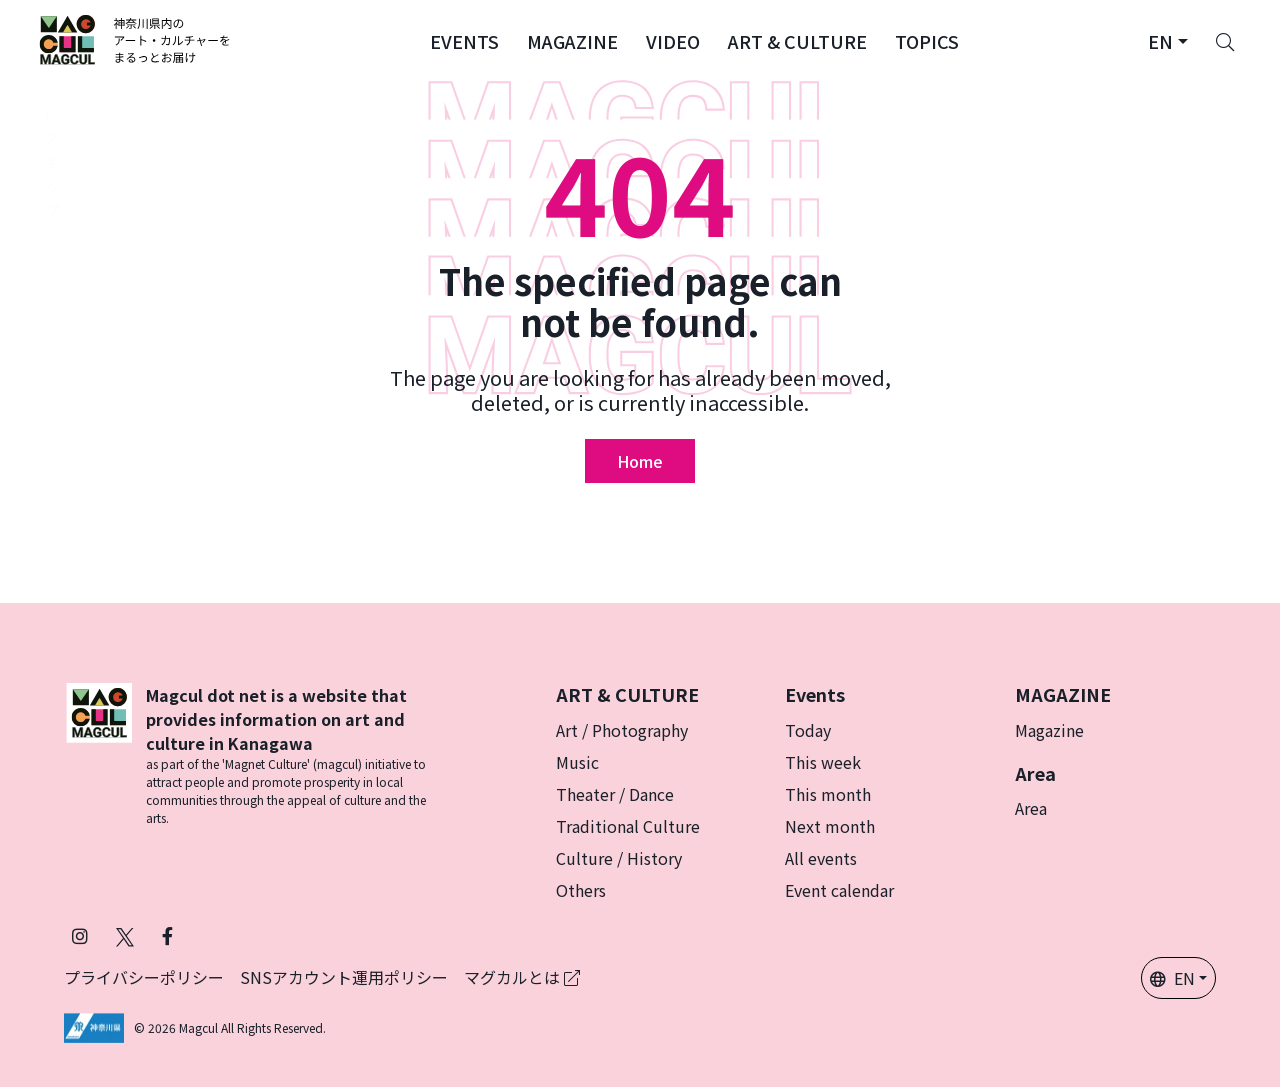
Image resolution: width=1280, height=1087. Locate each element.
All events (821, 858)
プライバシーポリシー (144, 977)
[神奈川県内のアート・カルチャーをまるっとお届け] (135, 40)
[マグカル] (99, 755)
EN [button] (1172, 978)
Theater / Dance (615, 794)
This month (828, 794)
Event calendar (839, 890)
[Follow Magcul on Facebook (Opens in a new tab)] (167, 935)
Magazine (1049, 730)
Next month (830, 826)
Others (581, 890)
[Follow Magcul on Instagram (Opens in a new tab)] (80, 935)
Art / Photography (622, 730)
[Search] (1225, 40)
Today (808, 730)
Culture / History (619, 858)
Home (640, 461)
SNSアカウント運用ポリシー (344, 977)
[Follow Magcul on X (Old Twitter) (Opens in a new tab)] (125, 935)
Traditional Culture (628, 826)
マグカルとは (522, 977)
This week (823, 762)
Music (577, 762)
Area (1031, 808)
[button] (464, 40)
